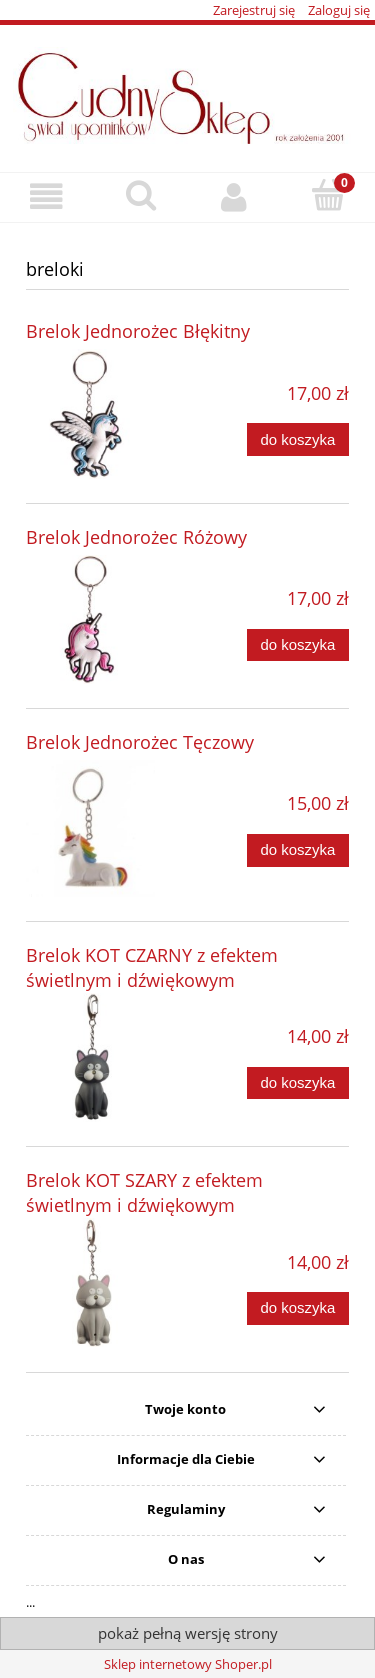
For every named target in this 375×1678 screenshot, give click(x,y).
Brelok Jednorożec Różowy (136, 537)
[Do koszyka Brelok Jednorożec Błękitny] (298, 439)
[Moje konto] (235, 196)
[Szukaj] (141, 195)
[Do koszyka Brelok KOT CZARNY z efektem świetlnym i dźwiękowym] (298, 1083)
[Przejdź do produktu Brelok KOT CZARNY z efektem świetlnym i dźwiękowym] (90, 1057)
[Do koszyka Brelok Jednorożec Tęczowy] (298, 850)
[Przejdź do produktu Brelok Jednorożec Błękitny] (90, 413)
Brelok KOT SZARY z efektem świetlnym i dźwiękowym (144, 1192)
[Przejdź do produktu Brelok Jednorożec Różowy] (90, 619)
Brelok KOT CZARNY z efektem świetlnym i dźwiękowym (152, 967)
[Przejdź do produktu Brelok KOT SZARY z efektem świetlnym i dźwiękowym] (90, 1282)
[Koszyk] (328, 195)
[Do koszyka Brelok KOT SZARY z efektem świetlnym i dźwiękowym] (298, 1308)
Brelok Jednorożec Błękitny (138, 331)
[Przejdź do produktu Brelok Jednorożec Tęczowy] (90, 828)
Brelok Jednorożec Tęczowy (140, 742)
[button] (47, 196)
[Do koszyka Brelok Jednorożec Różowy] (298, 645)
